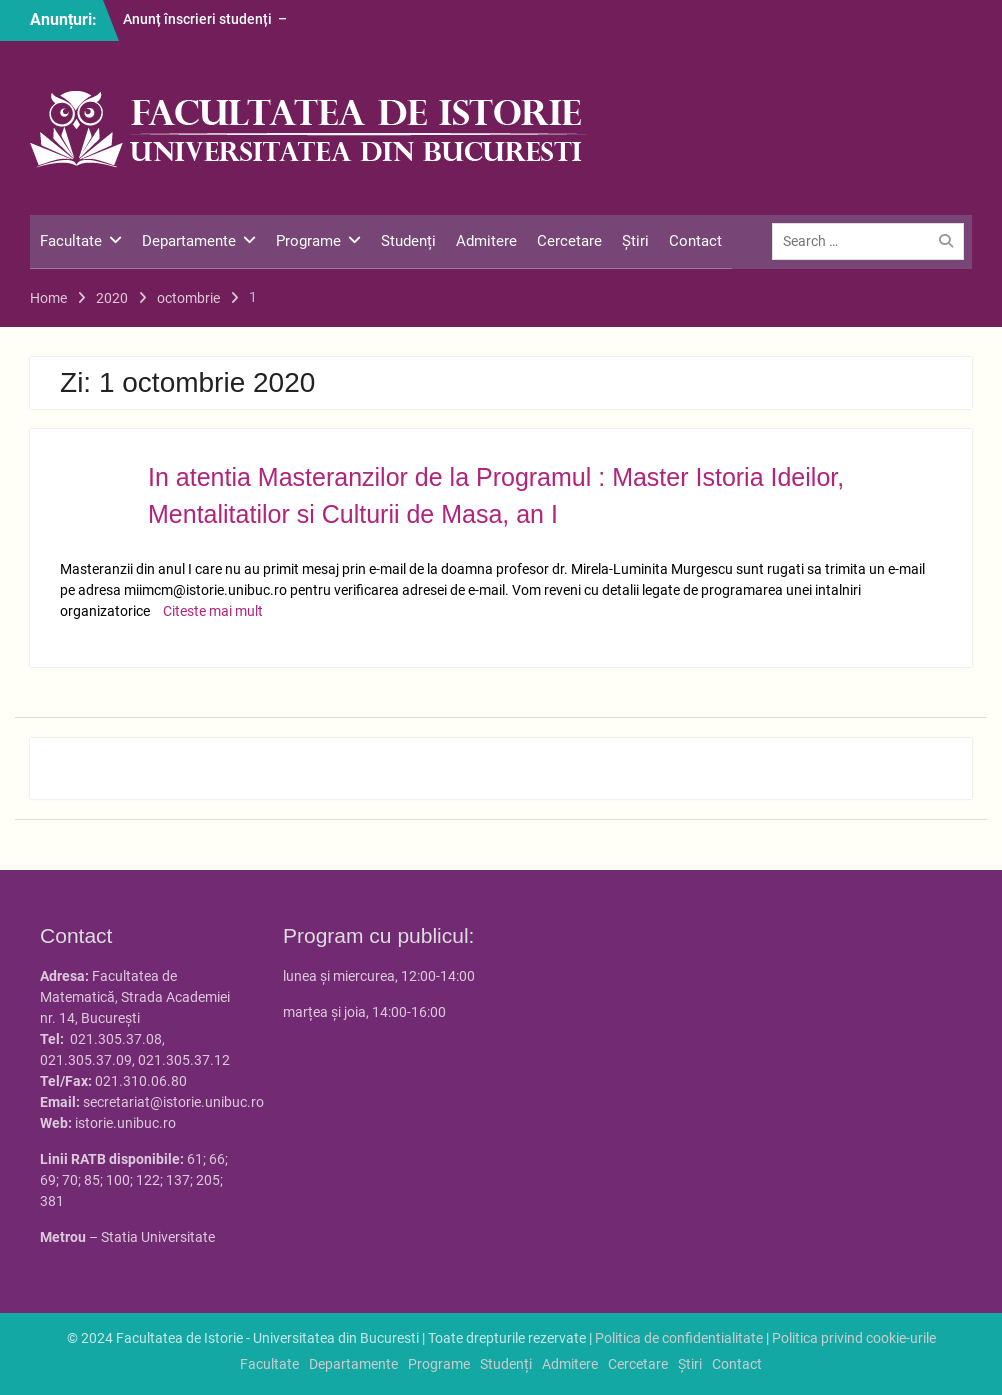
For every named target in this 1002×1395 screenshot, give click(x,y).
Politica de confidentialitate (679, 1338)
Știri (635, 241)
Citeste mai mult (213, 611)
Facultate (71, 241)
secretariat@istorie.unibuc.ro (173, 1102)
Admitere (486, 241)
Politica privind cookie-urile (854, 1338)
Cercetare (569, 241)
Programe (308, 241)
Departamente (189, 241)
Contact (695, 241)
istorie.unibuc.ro (125, 1123)
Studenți (408, 241)
